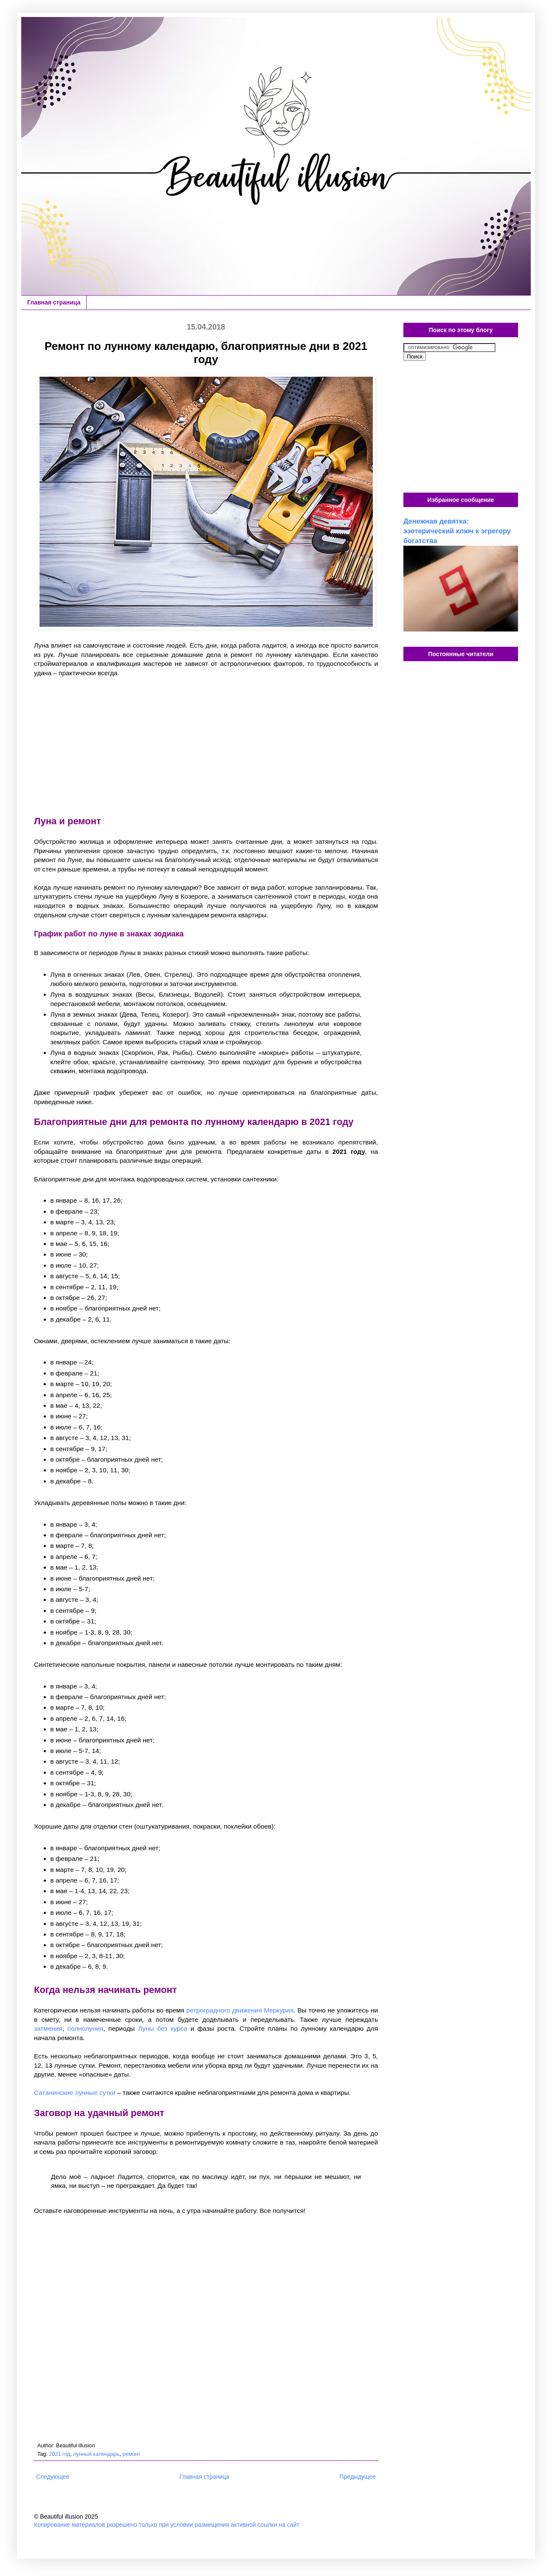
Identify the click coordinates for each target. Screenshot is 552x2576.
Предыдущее (357, 2476)
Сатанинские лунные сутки (74, 2092)
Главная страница (53, 302)
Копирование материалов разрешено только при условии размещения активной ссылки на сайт (166, 2524)
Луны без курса (162, 2028)
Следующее (52, 2476)
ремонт (131, 2454)
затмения (48, 2028)
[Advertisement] (206, 746)
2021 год (59, 2454)
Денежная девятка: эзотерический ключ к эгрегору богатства (457, 530)
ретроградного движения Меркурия (240, 2010)
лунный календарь (96, 2454)
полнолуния (85, 2028)
